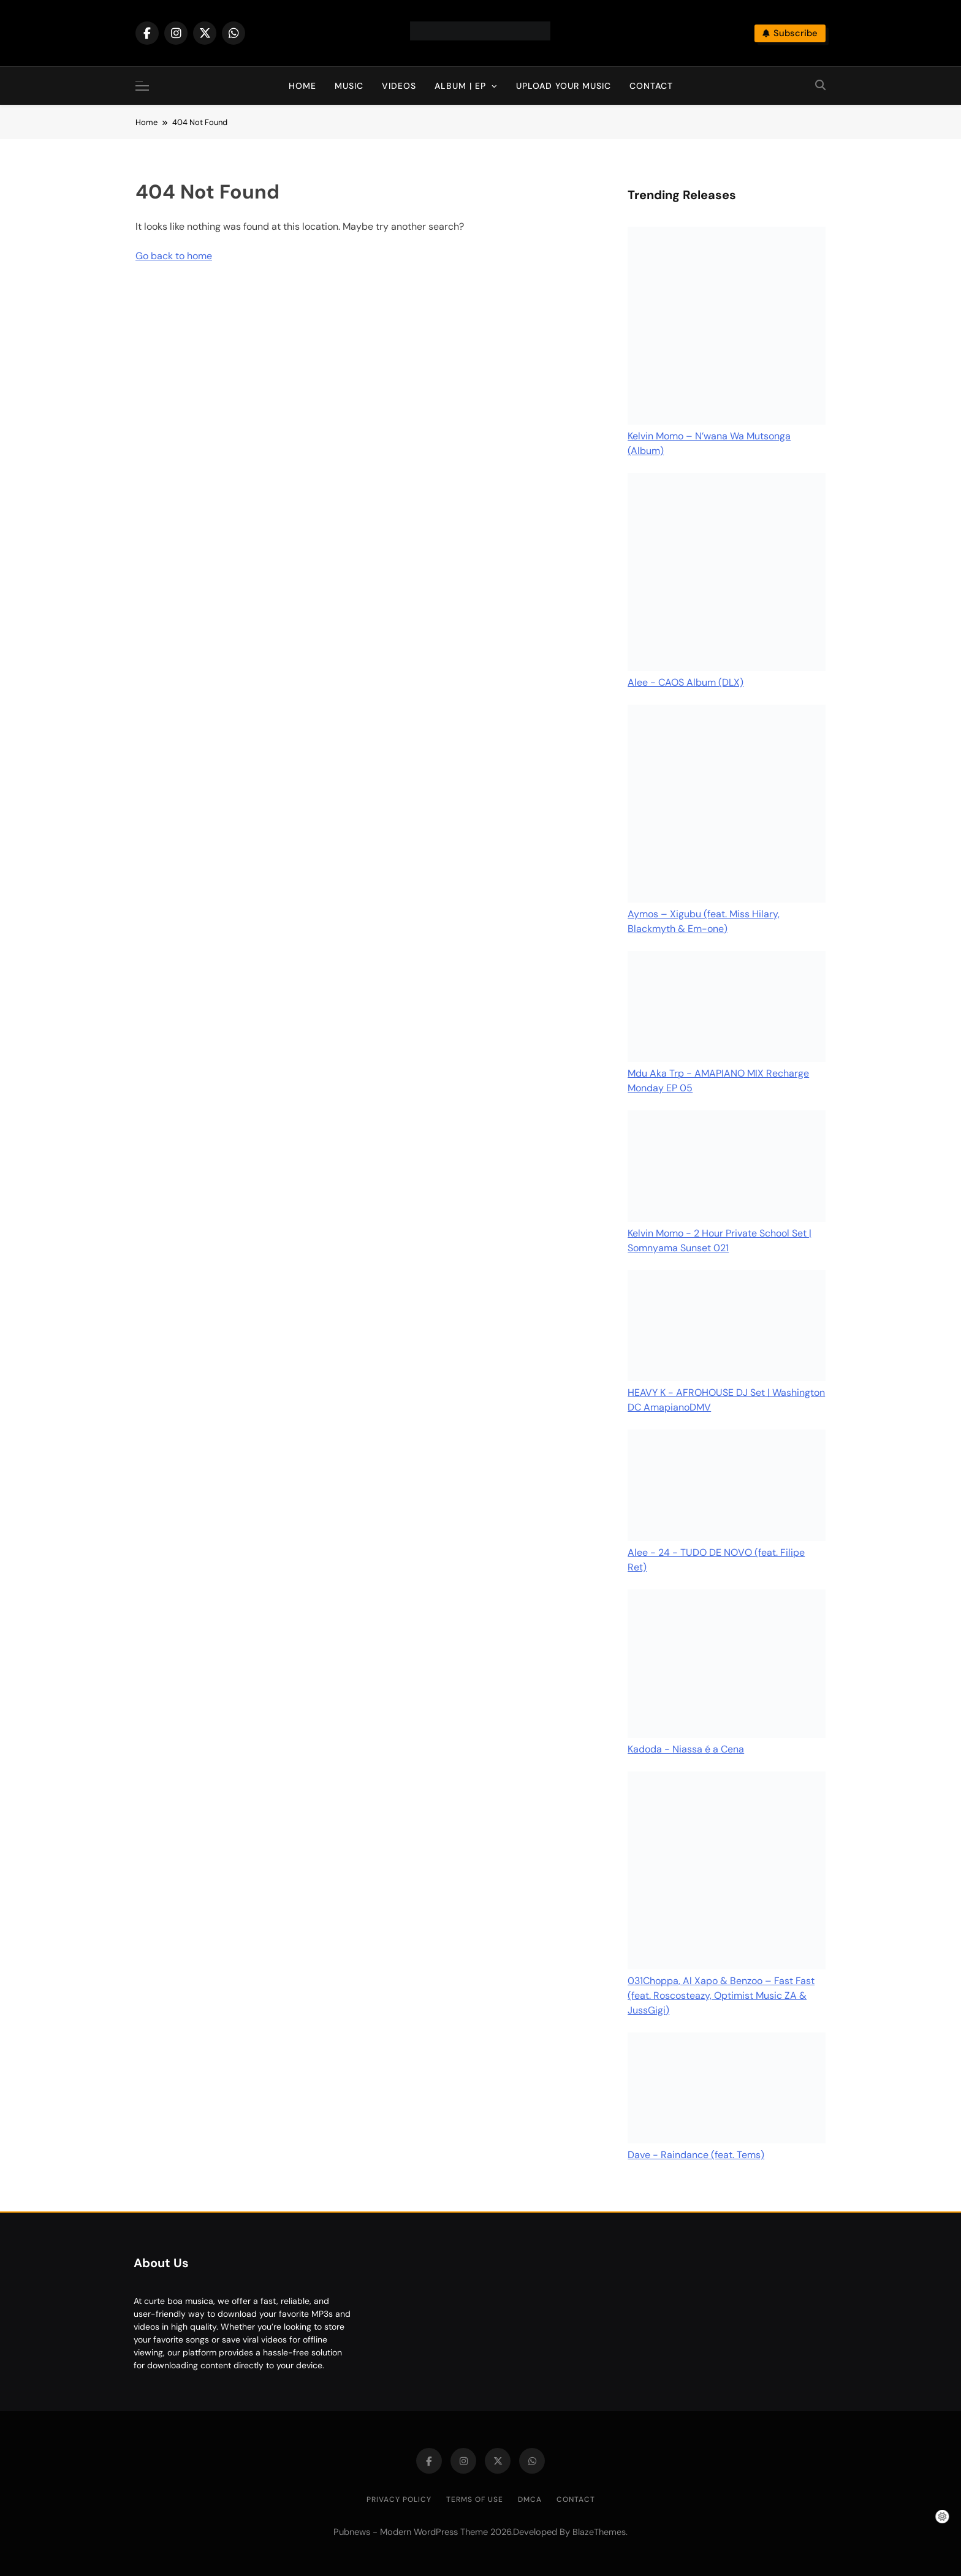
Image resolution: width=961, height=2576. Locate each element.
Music (349, 85)
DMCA (530, 2499)
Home (302, 85)
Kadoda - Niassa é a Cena (686, 1749)
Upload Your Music (563, 85)
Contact (651, 85)
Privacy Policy (399, 2499)
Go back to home (173, 255)
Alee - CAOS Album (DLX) (685, 682)
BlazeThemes (599, 2531)
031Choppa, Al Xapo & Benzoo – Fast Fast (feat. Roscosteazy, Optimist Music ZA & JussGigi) (721, 1995)
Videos (399, 85)
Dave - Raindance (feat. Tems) (696, 2154)
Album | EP (460, 85)
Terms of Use (474, 2499)
